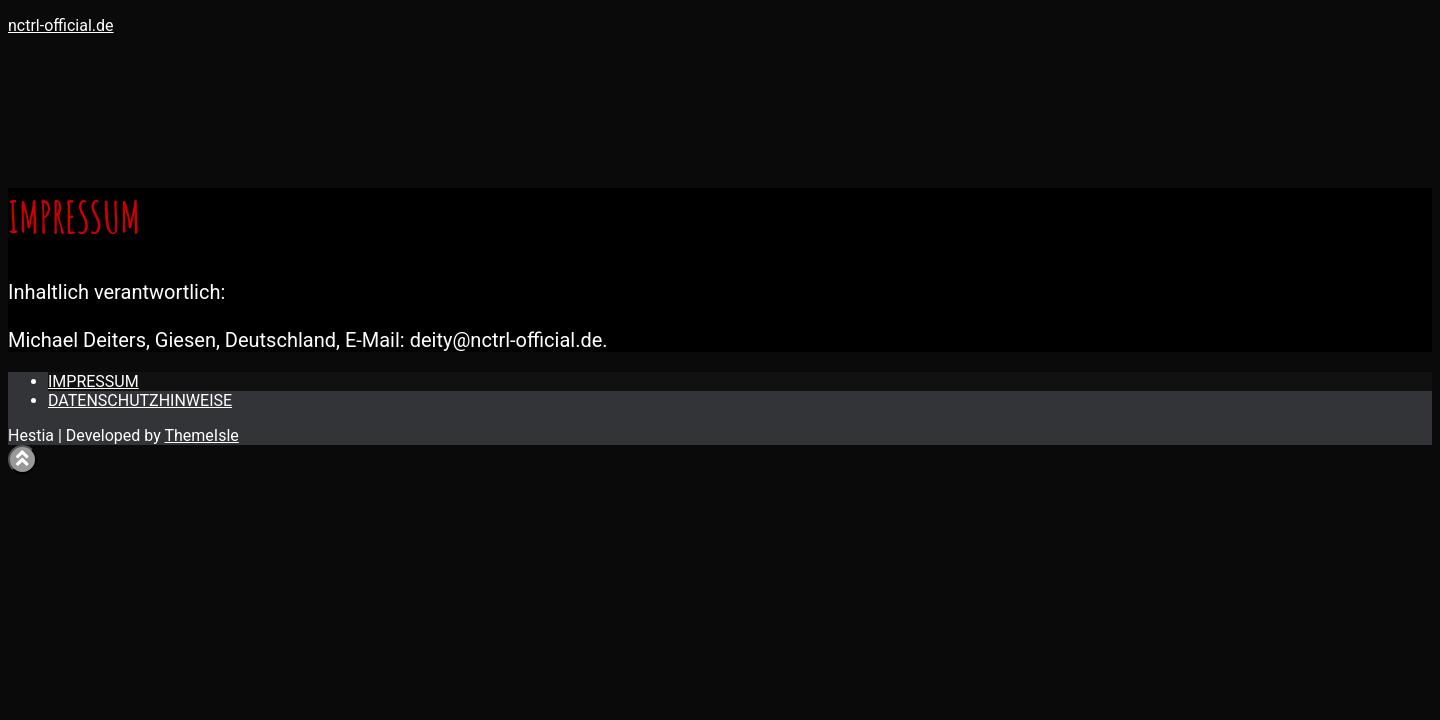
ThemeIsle (201, 435)
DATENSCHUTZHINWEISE (140, 400)
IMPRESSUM (93, 381)
